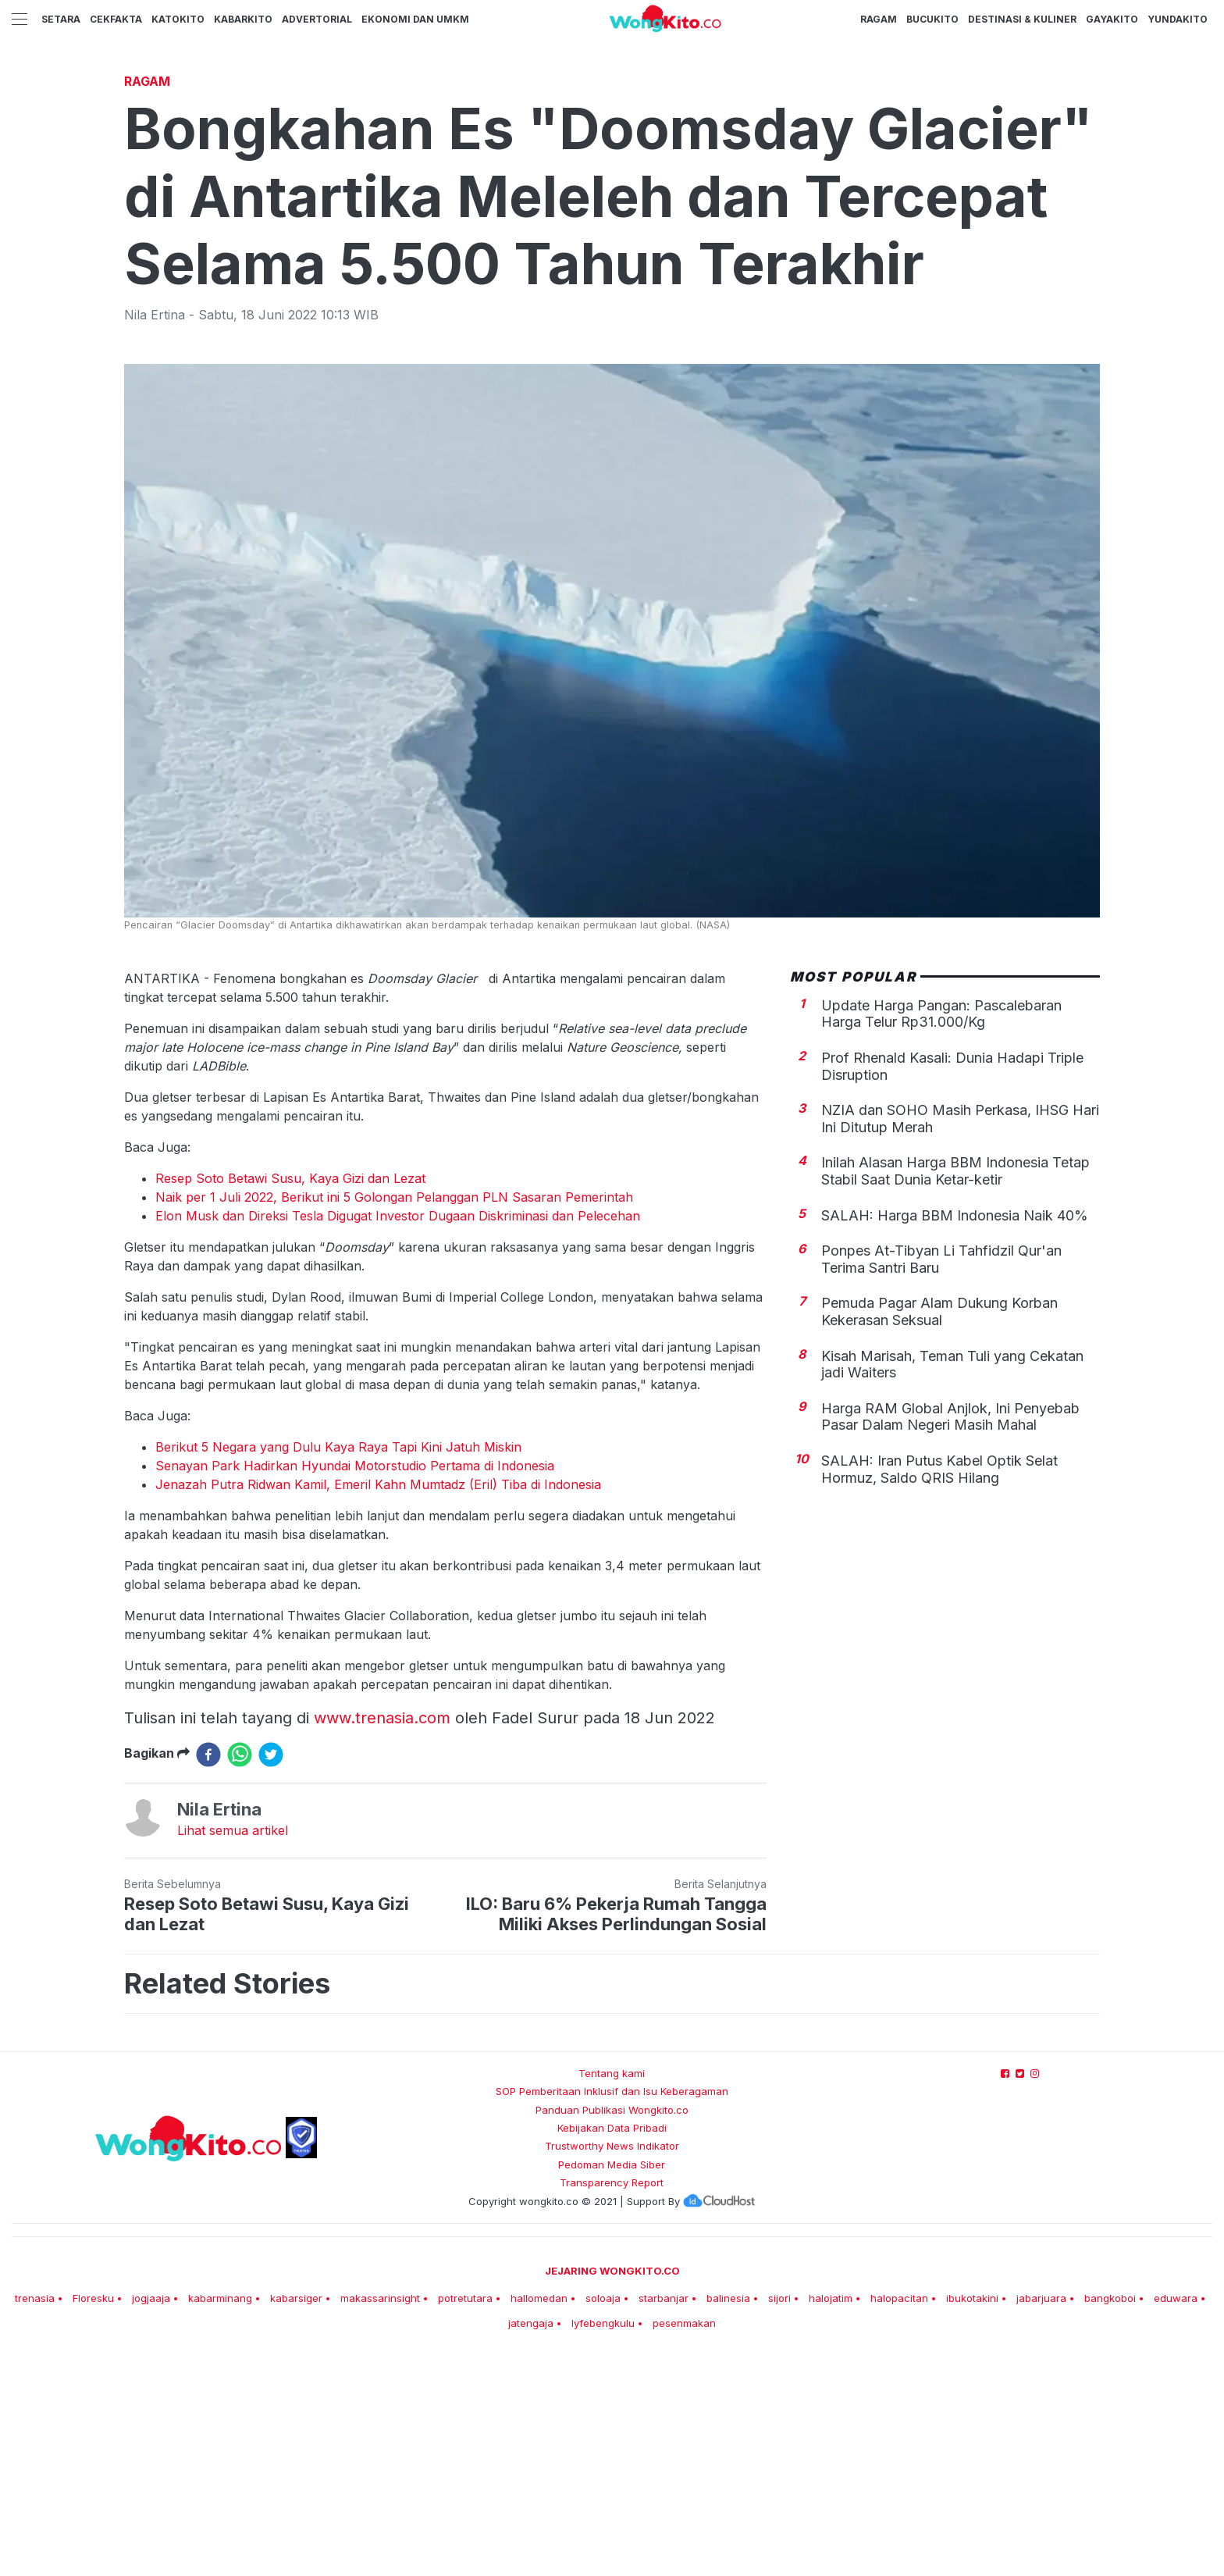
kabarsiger (296, 2516)
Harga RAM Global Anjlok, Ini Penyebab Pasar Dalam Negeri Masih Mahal (950, 1635)
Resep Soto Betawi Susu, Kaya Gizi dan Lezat (290, 1397)
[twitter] (270, 1973)
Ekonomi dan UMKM (415, 19)
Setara (60, 19)
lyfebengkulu (603, 2541)
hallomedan (539, 2516)
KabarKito (243, 19)
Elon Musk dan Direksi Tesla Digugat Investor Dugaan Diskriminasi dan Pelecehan (397, 1434)
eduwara (1175, 2516)
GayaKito (1112, 19)
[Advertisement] (612, 183)
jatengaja (530, 2541)
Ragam (878, 19)
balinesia (728, 2516)
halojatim (830, 2516)
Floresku (93, 2516)
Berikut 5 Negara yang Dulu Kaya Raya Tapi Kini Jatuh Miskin (338, 1665)
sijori (779, 2516)
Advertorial (317, 19)
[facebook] (208, 1973)
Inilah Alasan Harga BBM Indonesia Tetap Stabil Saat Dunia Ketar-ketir (955, 1389)
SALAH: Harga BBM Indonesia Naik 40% (954, 1434)
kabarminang (220, 2516)
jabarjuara (1041, 2516)
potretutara (465, 2516)
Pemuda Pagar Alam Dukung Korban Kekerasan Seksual (939, 1530)
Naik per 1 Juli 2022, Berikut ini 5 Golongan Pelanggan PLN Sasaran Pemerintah (394, 1415)
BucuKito (932, 19)
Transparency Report (612, 2401)
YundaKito (1178, 19)
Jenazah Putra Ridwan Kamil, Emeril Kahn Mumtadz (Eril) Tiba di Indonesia (378, 1703)
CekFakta (116, 19)
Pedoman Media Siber (611, 2383)
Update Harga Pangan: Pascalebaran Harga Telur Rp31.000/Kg (941, 1232)
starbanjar (663, 2516)
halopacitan (899, 2516)
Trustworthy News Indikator (612, 2364)
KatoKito (178, 19)
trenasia (35, 2516)
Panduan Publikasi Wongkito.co (612, 2328)
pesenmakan (684, 2541)
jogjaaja (151, 2516)
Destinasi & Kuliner (1022, 19)
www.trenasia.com (382, 1936)
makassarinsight (380, 2516)
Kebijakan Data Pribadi (612, 2346)
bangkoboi (1110, 2516)
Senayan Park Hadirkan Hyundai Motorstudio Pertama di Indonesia (354, 1684)
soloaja (603, 2516)
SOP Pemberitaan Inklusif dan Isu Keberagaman (612, 2309)
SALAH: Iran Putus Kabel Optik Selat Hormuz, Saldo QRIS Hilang (939, 1688)
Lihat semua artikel (232, 2049)
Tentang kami (611, 2292)
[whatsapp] (239, 1973)
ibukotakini (972, 2516)
